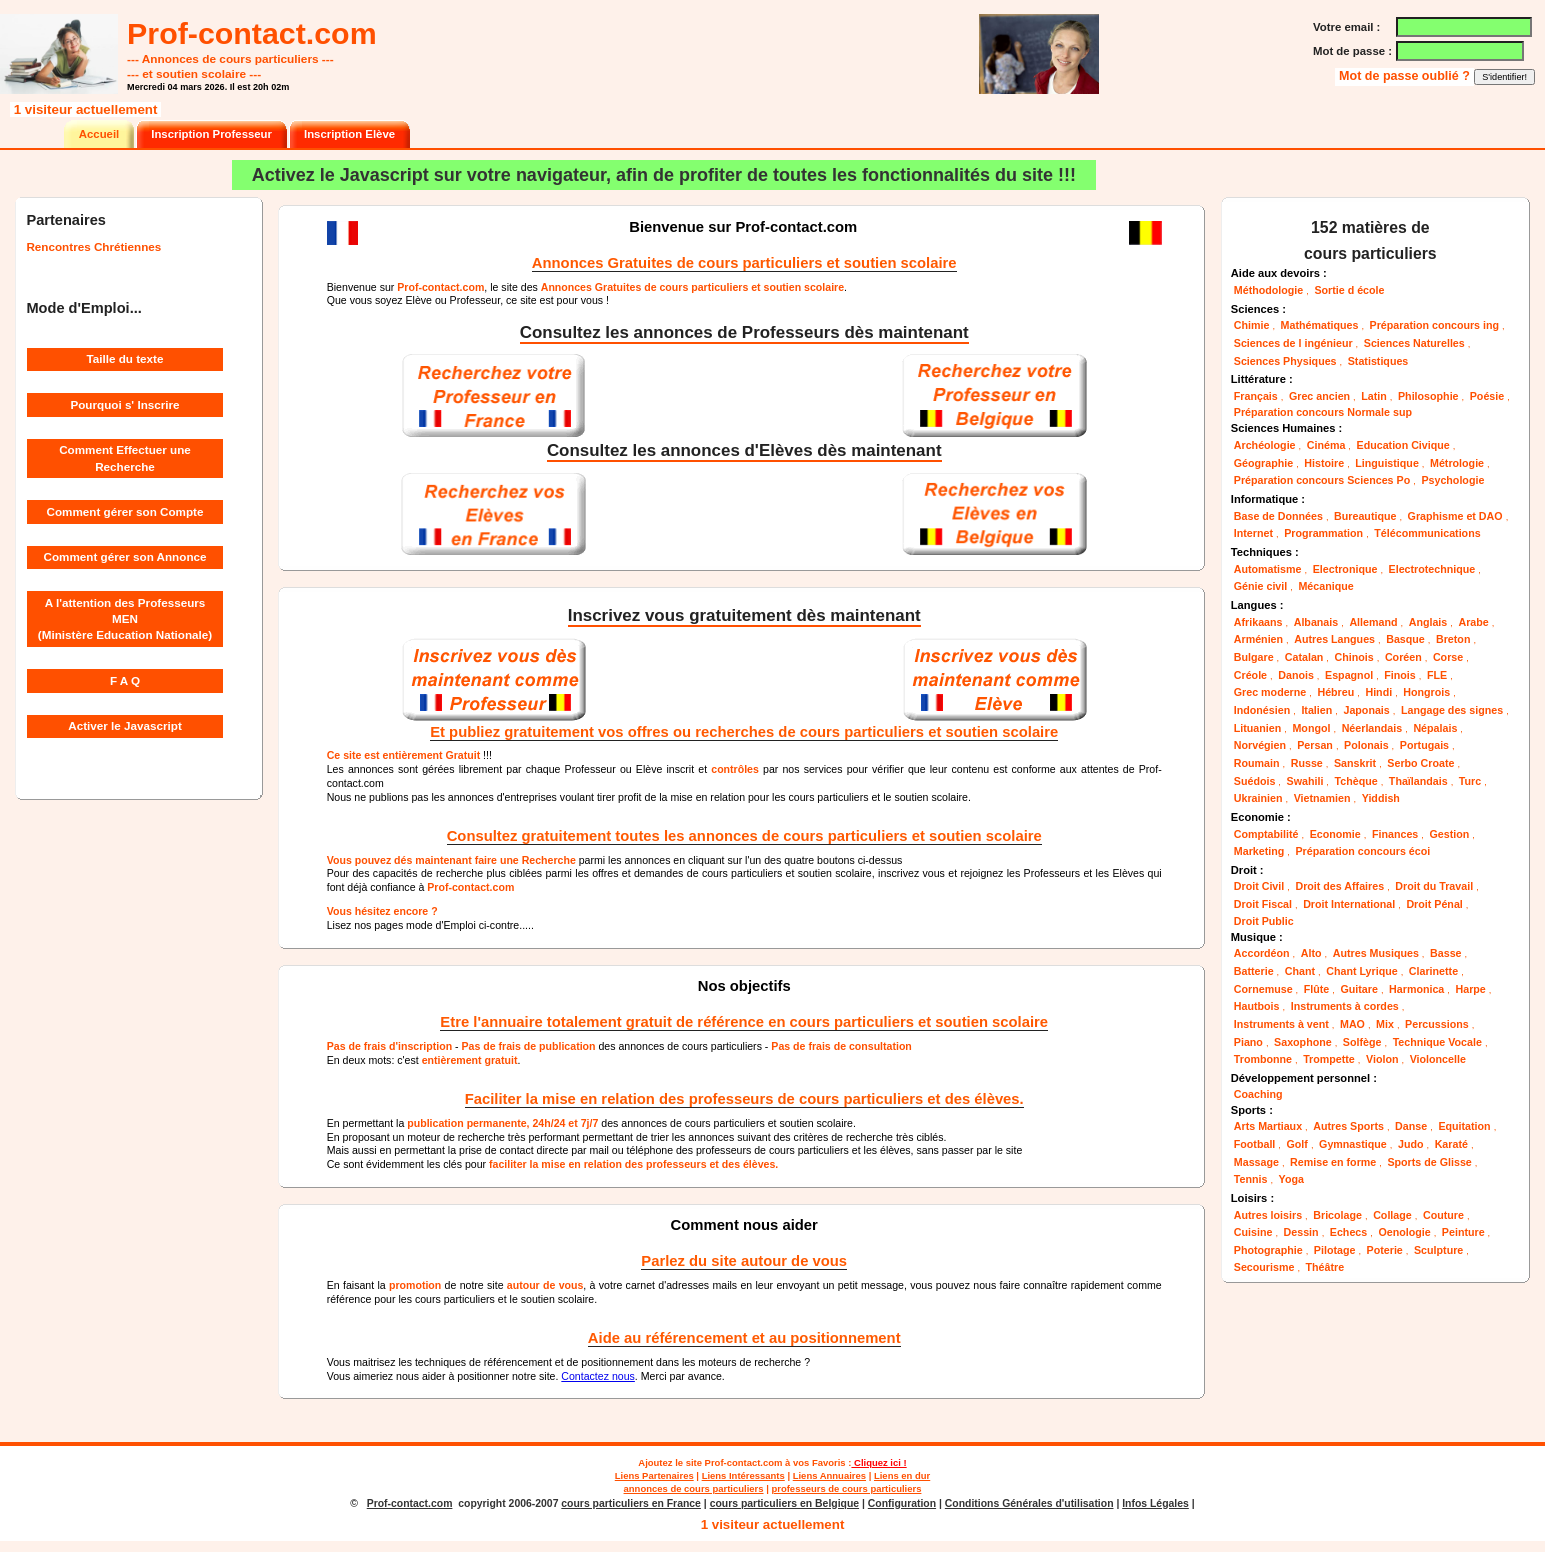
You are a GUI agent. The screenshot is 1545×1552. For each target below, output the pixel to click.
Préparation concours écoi (1362, 851)
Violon (1382, 1059)
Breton (1453, 639)
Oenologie (1404, 1232)
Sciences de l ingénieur (1293, 343)
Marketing (1259, 851)
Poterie (1385, 1250)
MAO (1352, 1024)
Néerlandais (1372, 728)
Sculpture (1438, 1250)
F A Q (125, 680)
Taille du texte (125, 358)
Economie (1335, 834)
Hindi (1378, 692)
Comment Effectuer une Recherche (125, 457)
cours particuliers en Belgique (784, 1503)
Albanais (1316, 622)
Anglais (1428, 622)
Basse (1446, 953)
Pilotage (1335, 1250)
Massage (1256, 1162)
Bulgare (1254, 657)
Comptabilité (1266, 834)
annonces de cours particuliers (694, 1488)
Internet (1253, 533)
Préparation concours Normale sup (1323, 412)
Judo (1411, 1144)
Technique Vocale (1437, 1042)
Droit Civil (1259, 886)
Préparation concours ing (1434, 325)
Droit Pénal (1434, 904)
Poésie (1487, 396)
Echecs (1348, 1232)
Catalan (1304, 657)
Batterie (1254, 971)
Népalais (1435, 728)
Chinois (1354, 657)
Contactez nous (598, 1376)
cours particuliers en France (631, 1503)
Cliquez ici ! (878, 1462)
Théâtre (1325, 1267)
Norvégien (1260, 745)
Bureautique (1365, 516)
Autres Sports (1348, 1126)
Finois (1399, 675)
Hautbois (1257, 1006)
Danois (1296, 675)
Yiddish (1381, 798)
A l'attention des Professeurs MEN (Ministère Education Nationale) (125, 619)
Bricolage (1337, 1215)
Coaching (1258, 1094)
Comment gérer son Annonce (125, 556)
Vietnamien (1322, 798)
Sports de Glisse (1429, 1162)
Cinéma (1326, 445)
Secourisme (1264, 1267)
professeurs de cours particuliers (846, 1488)
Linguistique (1387, 463)
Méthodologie (1268, 290)
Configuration (902, 1503)
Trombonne (1263, 1059)
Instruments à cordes (1345, 1006)
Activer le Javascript (125, 725)
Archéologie (1265, 445)
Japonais (1366, 710)
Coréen (1403, 657)
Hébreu (1335, 692)
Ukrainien (1258, 798)
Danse (1411, 1126)
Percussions (1437, 1024)
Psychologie (1452, 480)
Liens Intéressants (743, 1475)
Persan (1315, 745)
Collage (1392, 1215)
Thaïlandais (1418, 781)
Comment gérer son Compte (125, 511)
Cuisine (1253, 1232)
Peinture (1463, 1232)
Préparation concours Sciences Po (1322, 480)
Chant (1300, 971)
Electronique (1345, 569)
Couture (1443, 1215)
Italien (1316, 710)
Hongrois (1426, 692)
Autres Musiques (1376, 953)
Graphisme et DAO (1455, 516)
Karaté (1451, 1144)
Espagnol (1349, 675)
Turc (1470, 781)
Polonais (1366, 745)
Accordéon (1262, 953)
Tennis (1251, 1179)
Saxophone (1303, 1042)
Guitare (1358, 989)
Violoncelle (1438, 1059)
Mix (1385, 1024)
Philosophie (1428, 396)
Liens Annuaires (829, 1475)
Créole (1250, 675)
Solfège (1362, 1042)
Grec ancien (1319, 396)
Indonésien (1262, 710)
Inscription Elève (349, 134)
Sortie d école (1349, 290)
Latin (1374, 396)
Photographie (1268, 1250)
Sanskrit (1355, 763)
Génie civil (1260, 586)
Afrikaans (1258, 622)
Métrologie (1457, 463)
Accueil (99, 134)
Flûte (1317, 989)
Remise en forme (1333, 1162)
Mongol (1311, 728)
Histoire (1324, 463)
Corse (1448, 657)
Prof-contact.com (744, 1462)
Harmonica (1416, 989)
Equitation (1464, 1126)
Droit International (1349, 904)
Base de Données (1278, 516)
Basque (1405, 639)
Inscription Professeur (211, 134)
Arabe (1473, 622)
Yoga (1291, 1179)
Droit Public (1264, 921)
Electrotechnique (1432, 569)
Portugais (1424, 745)
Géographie (1263, 463)
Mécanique (1325, 586)
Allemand (1373, 622)
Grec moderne (1270, 692)
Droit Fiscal (1263, 904)
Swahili (1305, 781)
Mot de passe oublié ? (1406, 76)
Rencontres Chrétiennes (93, 246)
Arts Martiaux (1268, 1126)
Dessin (1301, 1232)
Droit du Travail (1434, 886)
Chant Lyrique (1361, 971)
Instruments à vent (1281, 1024)
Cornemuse (1263, 989)
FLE (1437, 675)
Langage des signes (1452, 710)
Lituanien (1258, 728)
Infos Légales (1155, 1503)
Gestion (1449, 834)
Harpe (1470, 989)
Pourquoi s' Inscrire (124, 404)
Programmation (1323, 533)
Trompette (1329, 1059)
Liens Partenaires (654, 1475)
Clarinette (1433, 971)
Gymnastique (1353, 1144)
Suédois (1255, 781)
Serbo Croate (1420, 763)
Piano (1248, 1042)
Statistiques (1378, 361)
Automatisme (1268, 569)
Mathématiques (1320, 325)
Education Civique (1403, 445)
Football (1255, 1144)
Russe (1307, 763)
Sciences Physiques (1285, 361)
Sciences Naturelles (1414, 343)
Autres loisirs (1268, 1215)
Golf (1297, 1144)
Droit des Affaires (1339, 886)
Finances (1395, 834)
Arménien (1258, 639)
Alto (1311, 953)
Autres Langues (1334, 639)
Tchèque (1356, 781)
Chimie (1252, 325)
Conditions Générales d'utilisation (1029, 1503)
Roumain (1257, 763)
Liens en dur (902, 1475)
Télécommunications (1427, 533)
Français (1256, 396)
